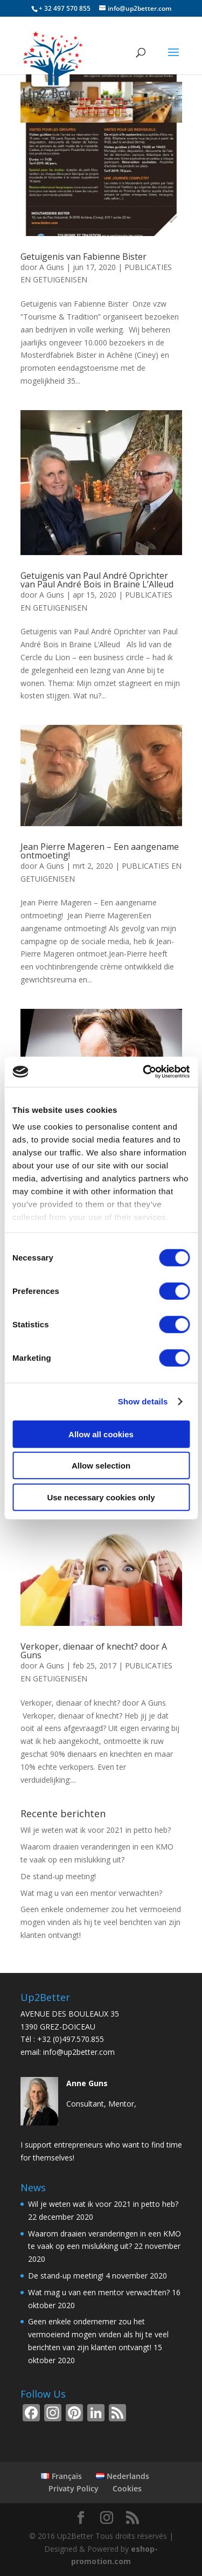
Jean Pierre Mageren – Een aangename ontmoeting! (99, 851)
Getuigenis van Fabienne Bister (83, 256)
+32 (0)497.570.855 (70, 2039)
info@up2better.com (79, 2052)
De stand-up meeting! (58, 1876)
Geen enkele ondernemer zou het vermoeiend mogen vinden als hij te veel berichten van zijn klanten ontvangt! (100, 1922)
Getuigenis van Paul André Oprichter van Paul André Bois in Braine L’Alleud (96, 580)
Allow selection (101, 1465)
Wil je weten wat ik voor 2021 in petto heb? (95, 1830)
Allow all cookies (101, 1433)
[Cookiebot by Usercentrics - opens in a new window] (144, 1072)
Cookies (127, 2488)
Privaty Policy (73, 2488)
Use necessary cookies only (101, 1496)
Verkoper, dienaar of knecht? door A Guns (93, 1650)
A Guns (51, 267)
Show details (143, 1401)
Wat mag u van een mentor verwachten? (91, 1893)
